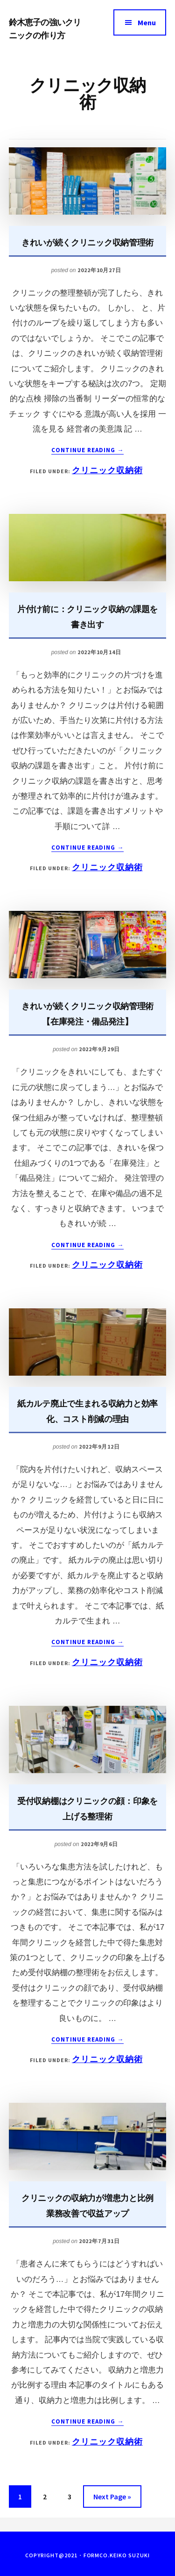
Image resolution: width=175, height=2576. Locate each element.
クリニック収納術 (107, 470)
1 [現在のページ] (21, 2498)
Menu (147, 22)
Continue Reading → (87, 450)
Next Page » (112, 2498)
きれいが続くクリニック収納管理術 (87, 242)
